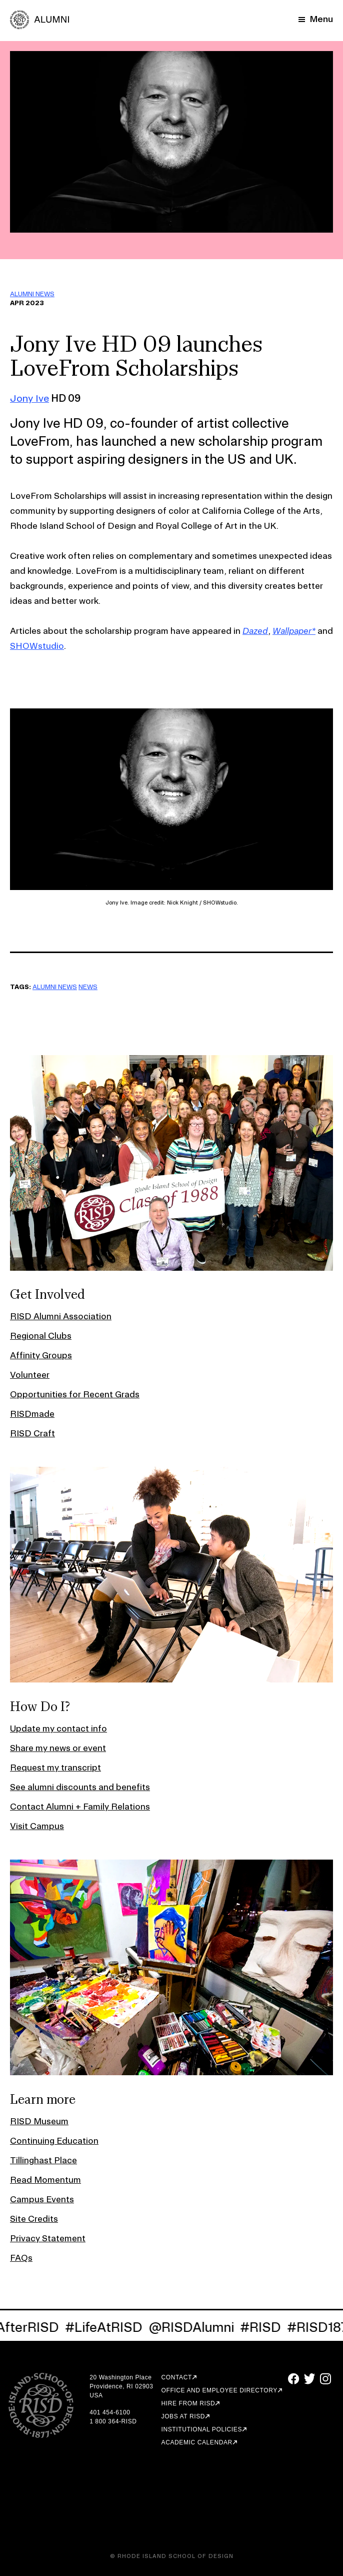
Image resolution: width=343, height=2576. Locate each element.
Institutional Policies (202, 2429)
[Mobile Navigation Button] (315, 19)
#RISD (263, 2327)
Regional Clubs (41, 1335)
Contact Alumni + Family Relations (80, 1806)
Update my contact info (58, 1728)
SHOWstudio (37, 645)
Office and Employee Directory (220, 2390)
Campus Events (42, 2199)
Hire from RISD (189, 2403)
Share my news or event (58, 1748)
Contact (177, 2377)
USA (96, 2395)
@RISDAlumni (194, 2327)
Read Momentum (45, 2179)
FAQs (21, 2257)
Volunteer (30, 1374)
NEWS (88, 986)
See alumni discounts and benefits (80, 1787)
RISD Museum (39, 2121)
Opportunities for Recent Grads (75, 1394)
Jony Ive (29, 398)
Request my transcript (55, 1767)
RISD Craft (32, 1433)
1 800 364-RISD (113, 2421)
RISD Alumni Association (61, 1316)
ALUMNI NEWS (32, 293)
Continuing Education (54, 2140)
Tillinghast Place (43, 2160)
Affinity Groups (41, 1355)
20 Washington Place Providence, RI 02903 (121, 2382)
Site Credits (34, 2218)
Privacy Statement (48, 2238)
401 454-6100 (110, 2412)
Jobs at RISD (183, 2416)
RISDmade (32, 1413)
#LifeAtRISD (107, 2327)
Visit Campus (37, 1826)
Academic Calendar (197, 2442)
